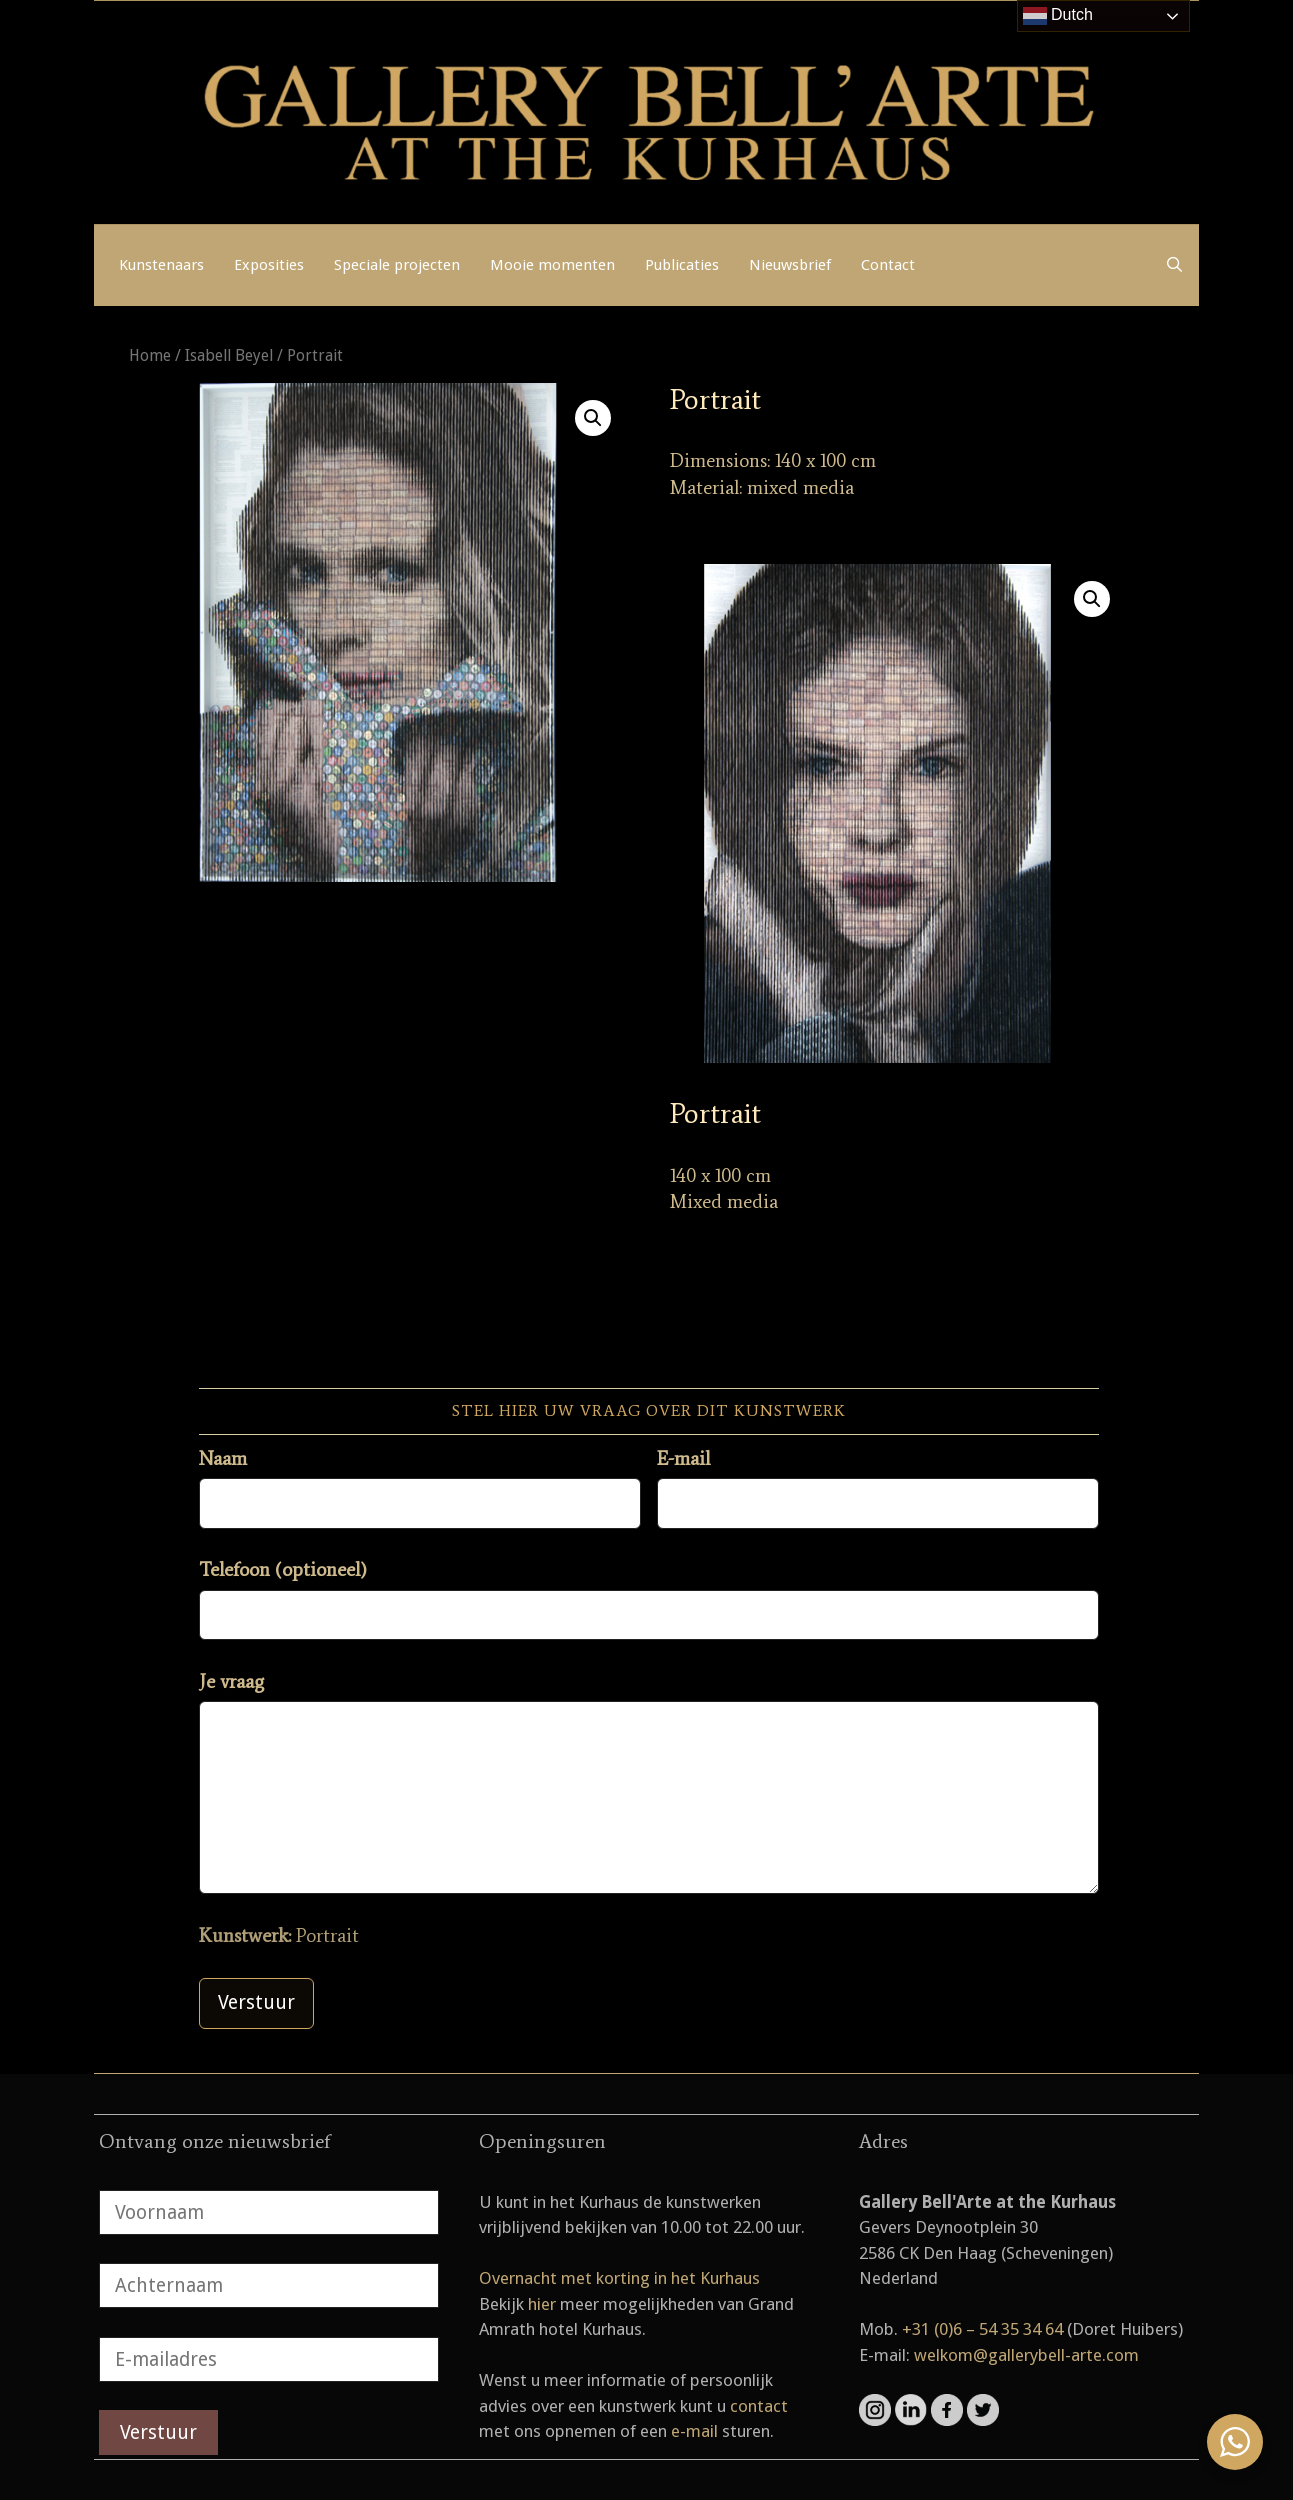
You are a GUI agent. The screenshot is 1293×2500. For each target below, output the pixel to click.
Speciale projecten (397, 265)
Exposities (269, 265)
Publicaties (682, 265)
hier (542, 2304)
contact (759, 2406)
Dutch (1058, 16)
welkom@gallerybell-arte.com (1026, 2355)
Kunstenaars (161, 265)
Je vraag (231, 1681)
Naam (223, 1458)
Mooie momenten (552, 265)
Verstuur (256, 2002)
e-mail (694, 2431)
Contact (888, 265)
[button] (593, 418)
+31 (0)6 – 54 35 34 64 (982, 2329)
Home (150, 355)
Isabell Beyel (229, 355)
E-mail (683, 1458)
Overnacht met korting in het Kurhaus (619, 2278)
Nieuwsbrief (790, 265)
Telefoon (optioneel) (283, 1569)
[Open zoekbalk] (1174, 265)
